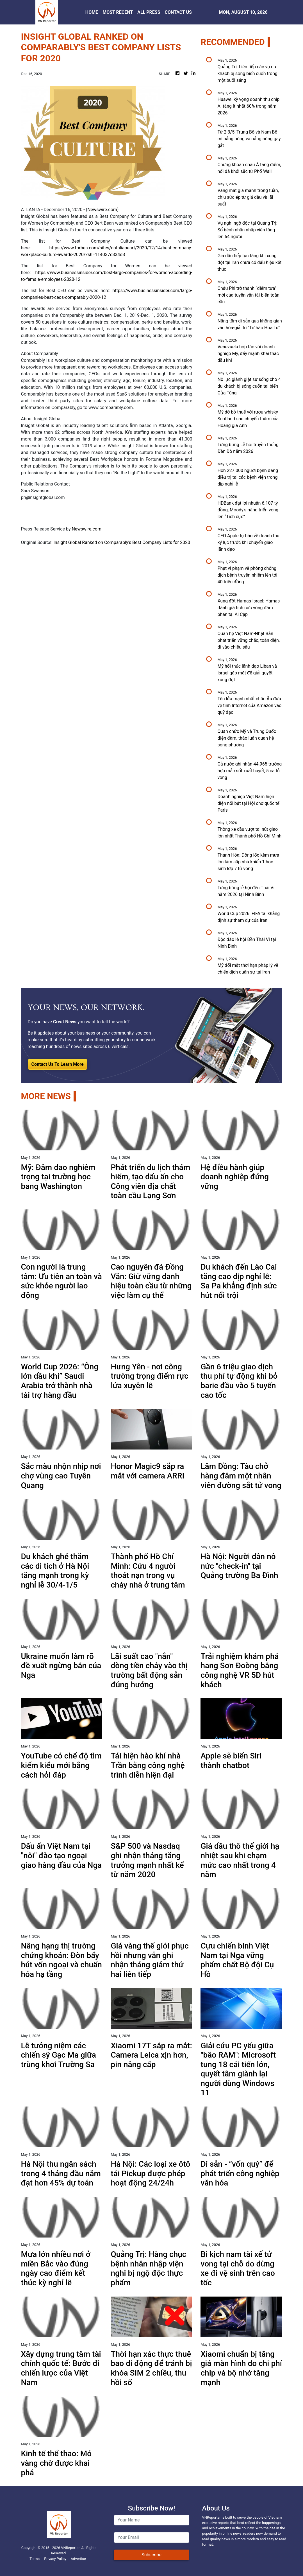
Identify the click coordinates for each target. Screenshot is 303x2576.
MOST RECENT (117, 12)
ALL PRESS (148, 12)
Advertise (78, 2559)
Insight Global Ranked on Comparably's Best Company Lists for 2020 (122, 542)
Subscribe (151, 2554)
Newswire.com (102, 209)
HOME (91, 12)
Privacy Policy (55, 2559)
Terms (34, 2559)
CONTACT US (178, 12)
